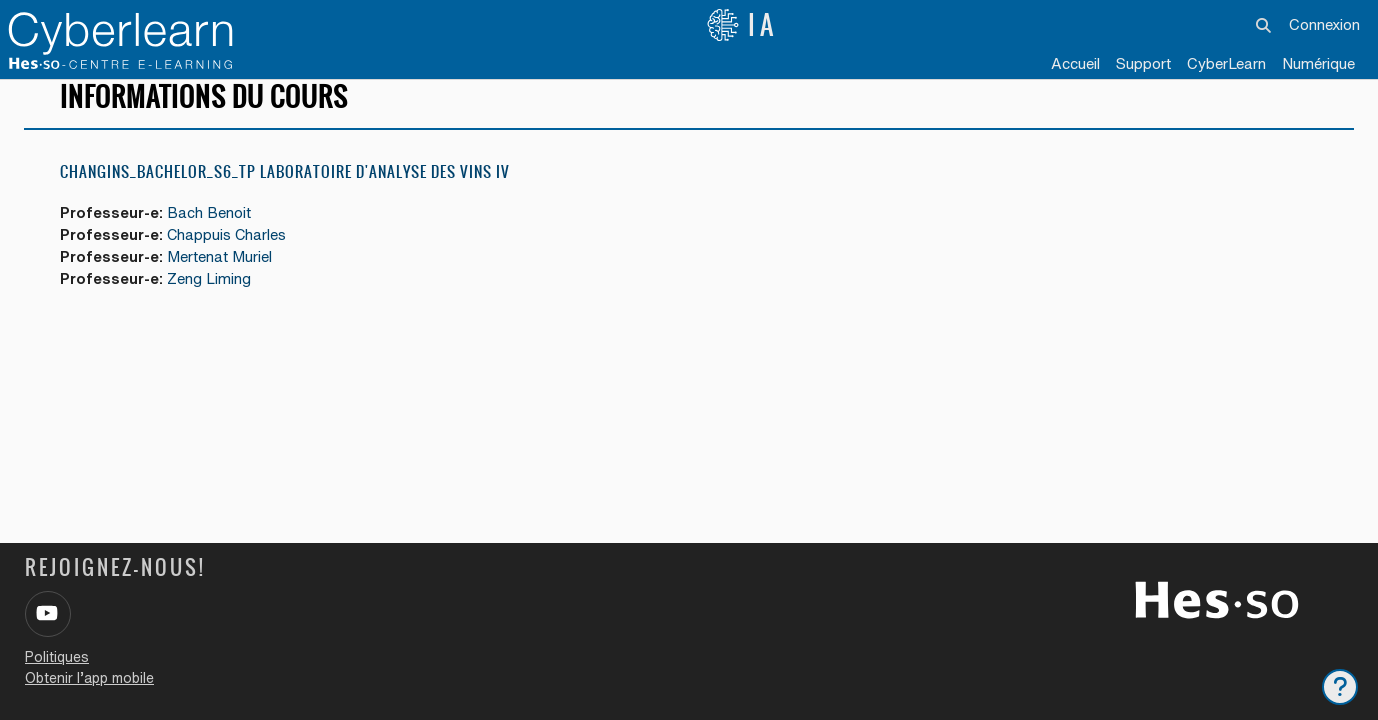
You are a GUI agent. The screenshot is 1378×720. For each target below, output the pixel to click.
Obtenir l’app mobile (89, 678)
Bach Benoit (212, 230)
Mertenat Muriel (222, 275)
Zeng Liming (212, 297)
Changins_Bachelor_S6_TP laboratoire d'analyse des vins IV (285, 189)
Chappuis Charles (230, 252)
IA (742, 25)
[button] (1263, 25)
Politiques (57, 657)
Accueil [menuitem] (1075, 63)
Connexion (1324, 24)
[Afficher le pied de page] (1340, 687)
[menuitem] (1226, 65)
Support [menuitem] (1143, 63)
